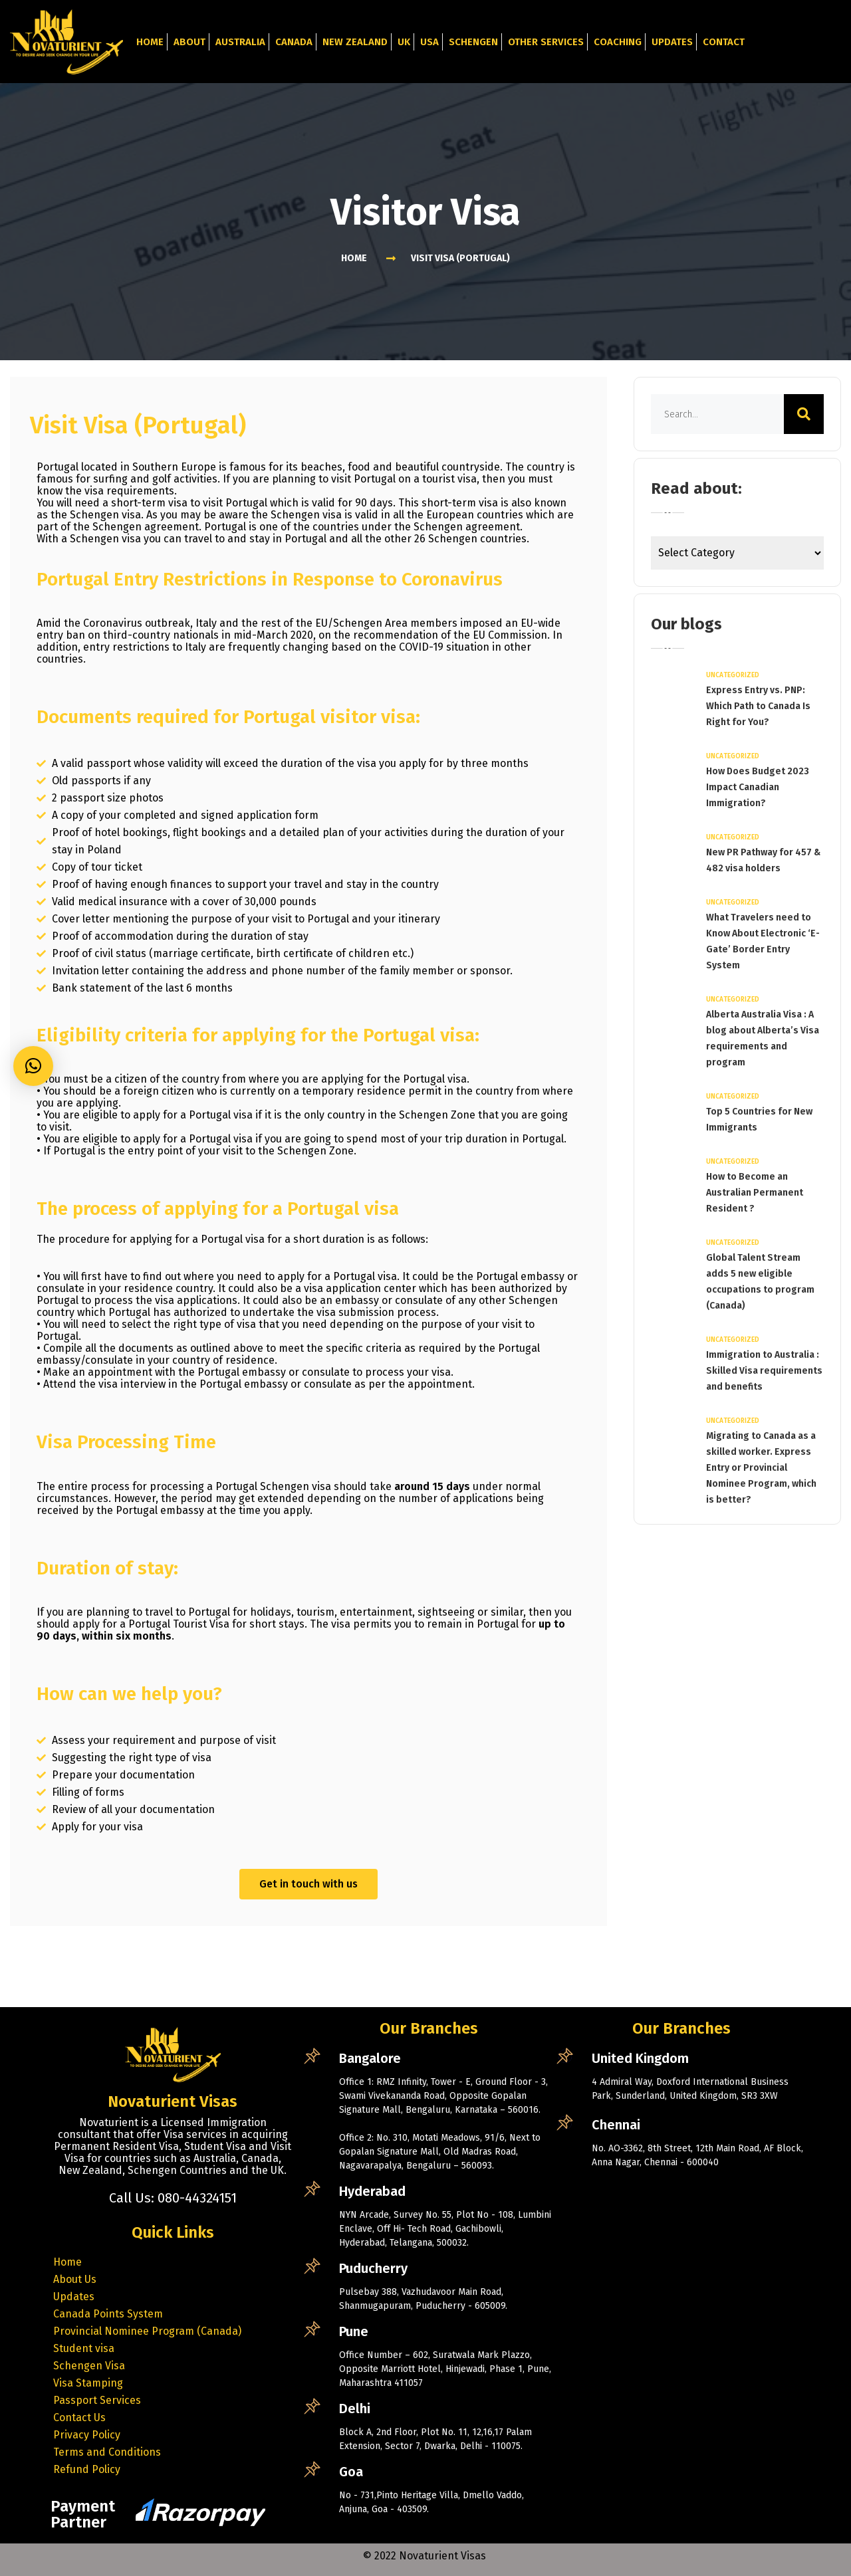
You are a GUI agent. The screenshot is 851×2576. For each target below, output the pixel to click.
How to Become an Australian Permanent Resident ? (754, 1192)
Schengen (473, 42)
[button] (33, 1066)
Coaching (618, 42)
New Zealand (355, 42)
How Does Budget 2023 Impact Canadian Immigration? (757, 787)
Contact (724, 42)
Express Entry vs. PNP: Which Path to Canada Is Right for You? (758, 706)
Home (150, 42)
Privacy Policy (86, 2434)
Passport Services (97, 2400)
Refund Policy (86, 2469)
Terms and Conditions (107, 2452)
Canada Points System (108, 2314)
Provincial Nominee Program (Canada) (147, 2331)
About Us (74, 2279)
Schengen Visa (89, 2365)
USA (429, 42)
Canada (293, 42)
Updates (672, 42)
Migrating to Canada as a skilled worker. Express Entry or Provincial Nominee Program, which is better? (761, 1467)
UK (404, 42)
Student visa (83, 2348)
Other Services (546, 42)
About (189, 42)
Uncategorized (732, 675)
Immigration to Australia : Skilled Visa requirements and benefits (764, 1370)
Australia (240, 42)
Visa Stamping (88, 2383)
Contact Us (79, 2417)
